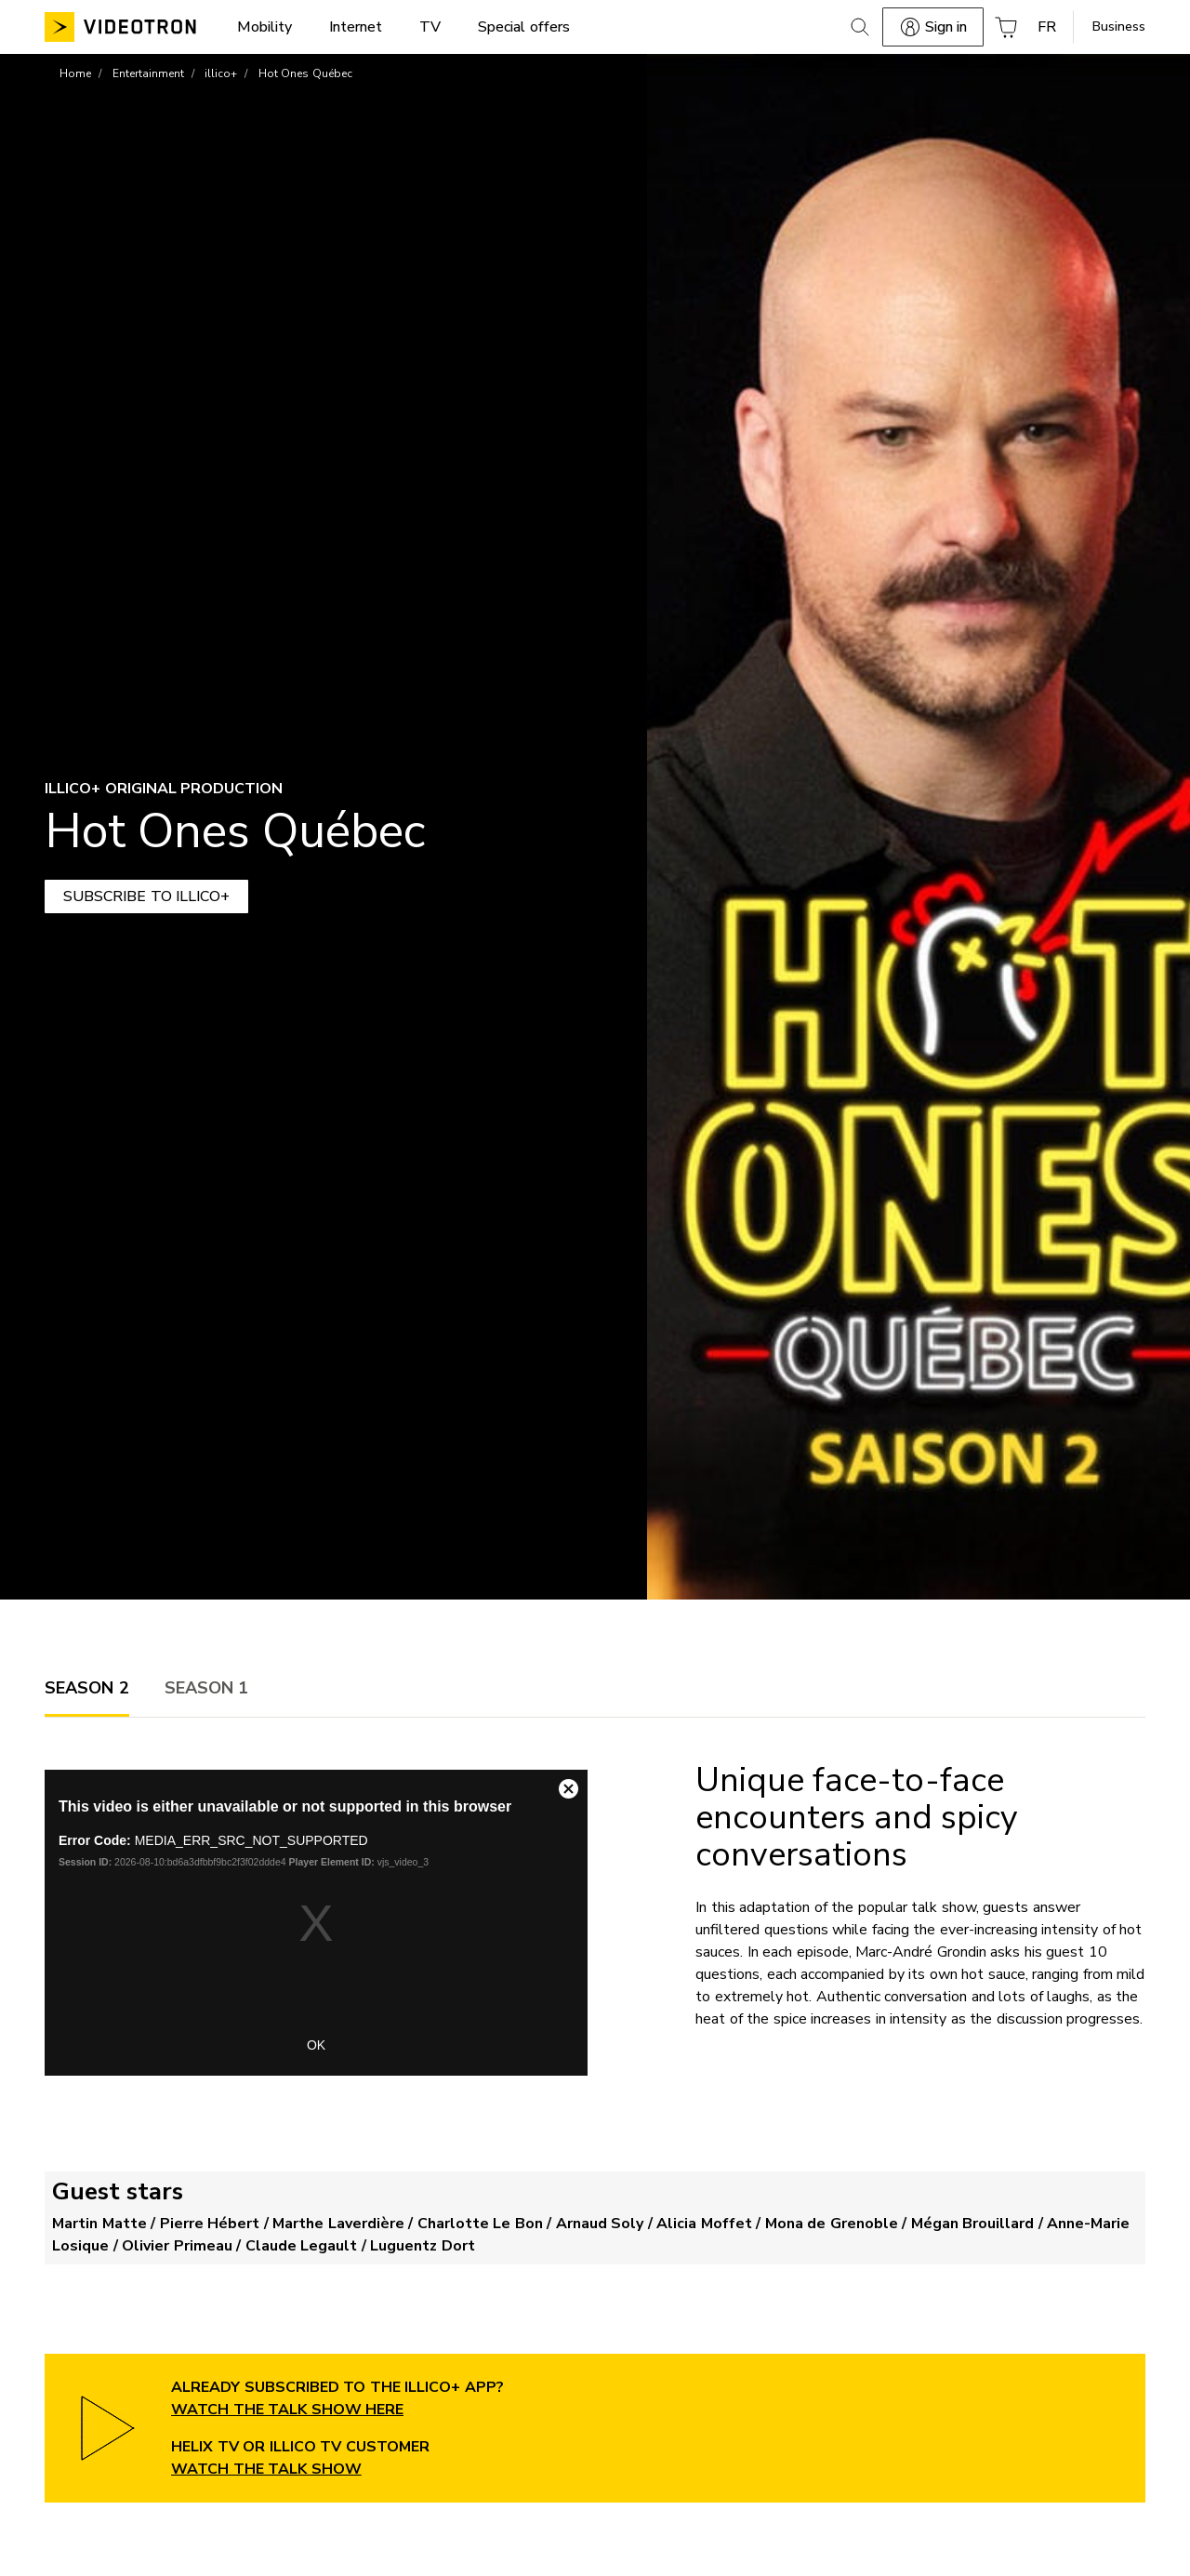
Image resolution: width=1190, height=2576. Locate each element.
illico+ (221, 73)
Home (75, 73)
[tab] (87, 1688)
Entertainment (148, 73)
